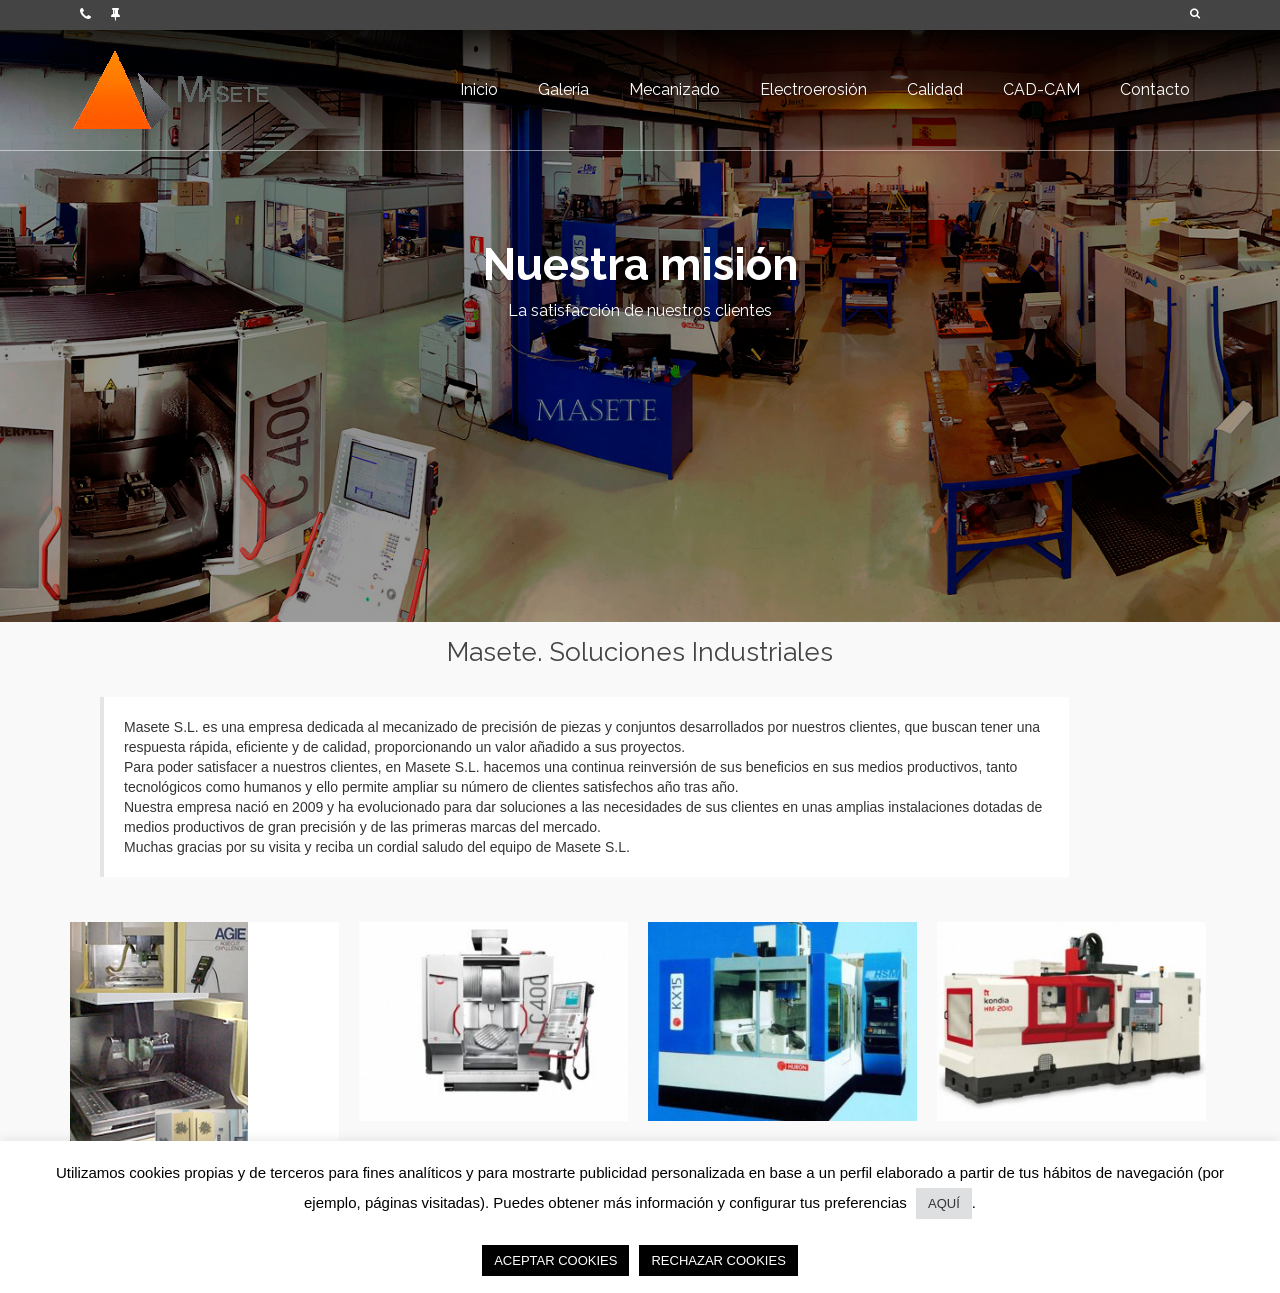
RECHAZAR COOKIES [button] (718, 1260)
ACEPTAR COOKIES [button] (555, 1260)
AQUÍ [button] (944, 1203)
